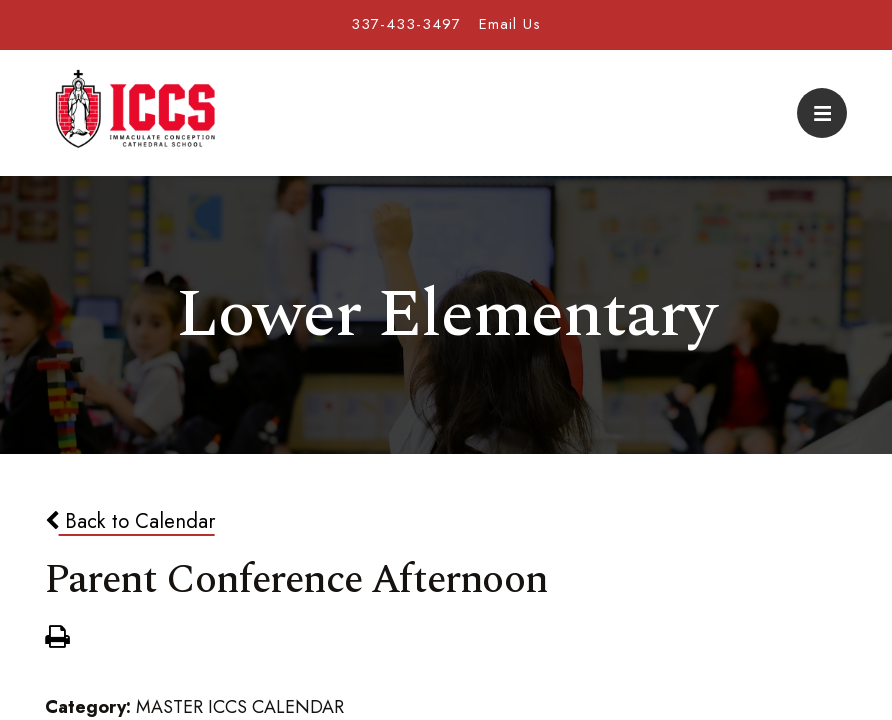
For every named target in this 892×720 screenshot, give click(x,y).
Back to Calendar (130, 521)
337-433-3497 (406, 24)
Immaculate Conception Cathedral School (135, 113)
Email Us (510, 24)
